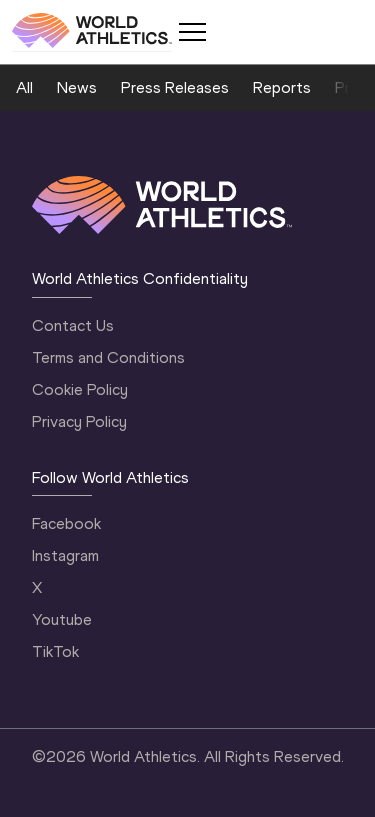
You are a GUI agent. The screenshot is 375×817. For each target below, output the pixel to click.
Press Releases (175, 87)
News (77, 87)
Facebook (66, 523)
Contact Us (73, 325)
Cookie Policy (80, 389)
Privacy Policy (79, 421)
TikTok (55, 651)
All (24, 87)
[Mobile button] (192, 32)
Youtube (62, 619)
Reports (282, 87)
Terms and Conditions (108, 357)
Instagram (65, 555)
